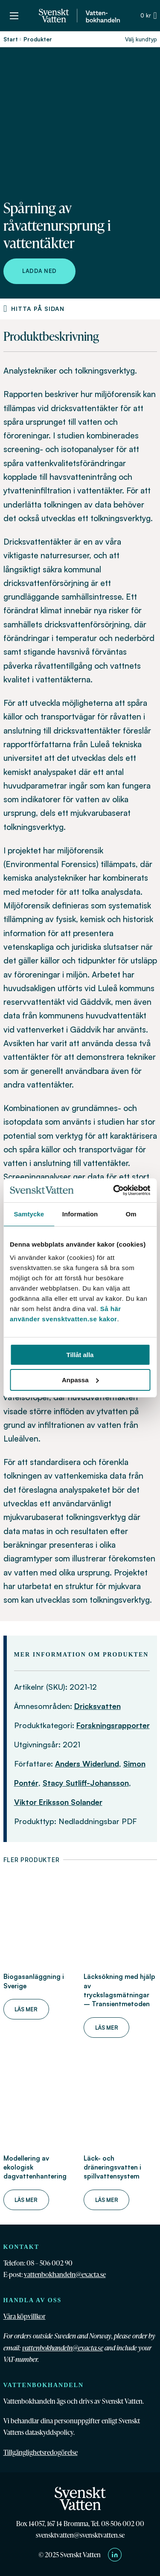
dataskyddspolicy (49, 2432)
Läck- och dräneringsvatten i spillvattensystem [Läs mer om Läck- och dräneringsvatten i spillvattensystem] (112, 2167)
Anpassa (80, 1380)
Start (10, 39)
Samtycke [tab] (29, 1214)
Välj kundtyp (141, 39)
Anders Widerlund (87, 1763)
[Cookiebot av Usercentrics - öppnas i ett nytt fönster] (114, 1190)
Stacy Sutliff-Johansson (86, 1782)
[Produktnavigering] (5, 308)
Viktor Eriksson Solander (58, 1802)
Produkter (37, 39)
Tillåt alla (80, 1354)
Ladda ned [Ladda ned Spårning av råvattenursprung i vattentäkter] (39, 270)
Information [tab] (80, 1214)
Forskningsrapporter (113, 1725)
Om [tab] (131, 1214)
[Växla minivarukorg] (148, 15)
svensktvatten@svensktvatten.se (80, 2534)
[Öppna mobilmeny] (14, 15)
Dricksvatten (97, 1706)
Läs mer (26, 2009)
